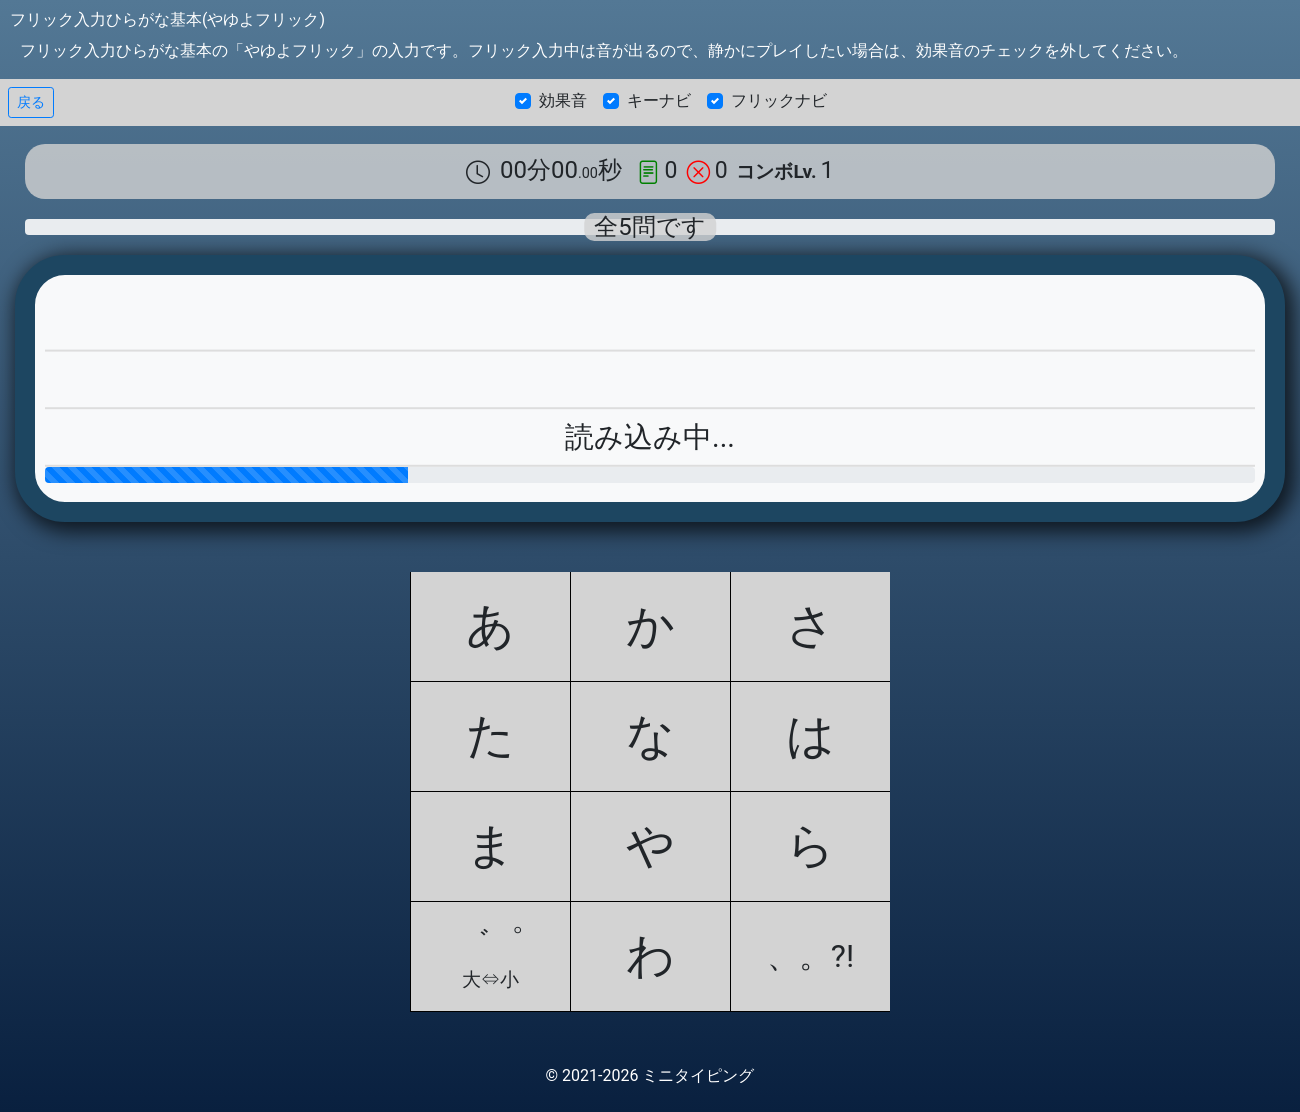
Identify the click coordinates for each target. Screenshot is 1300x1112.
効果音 (563, 100)
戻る (31, 102)
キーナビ (659, 100)
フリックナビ (779, 100)
